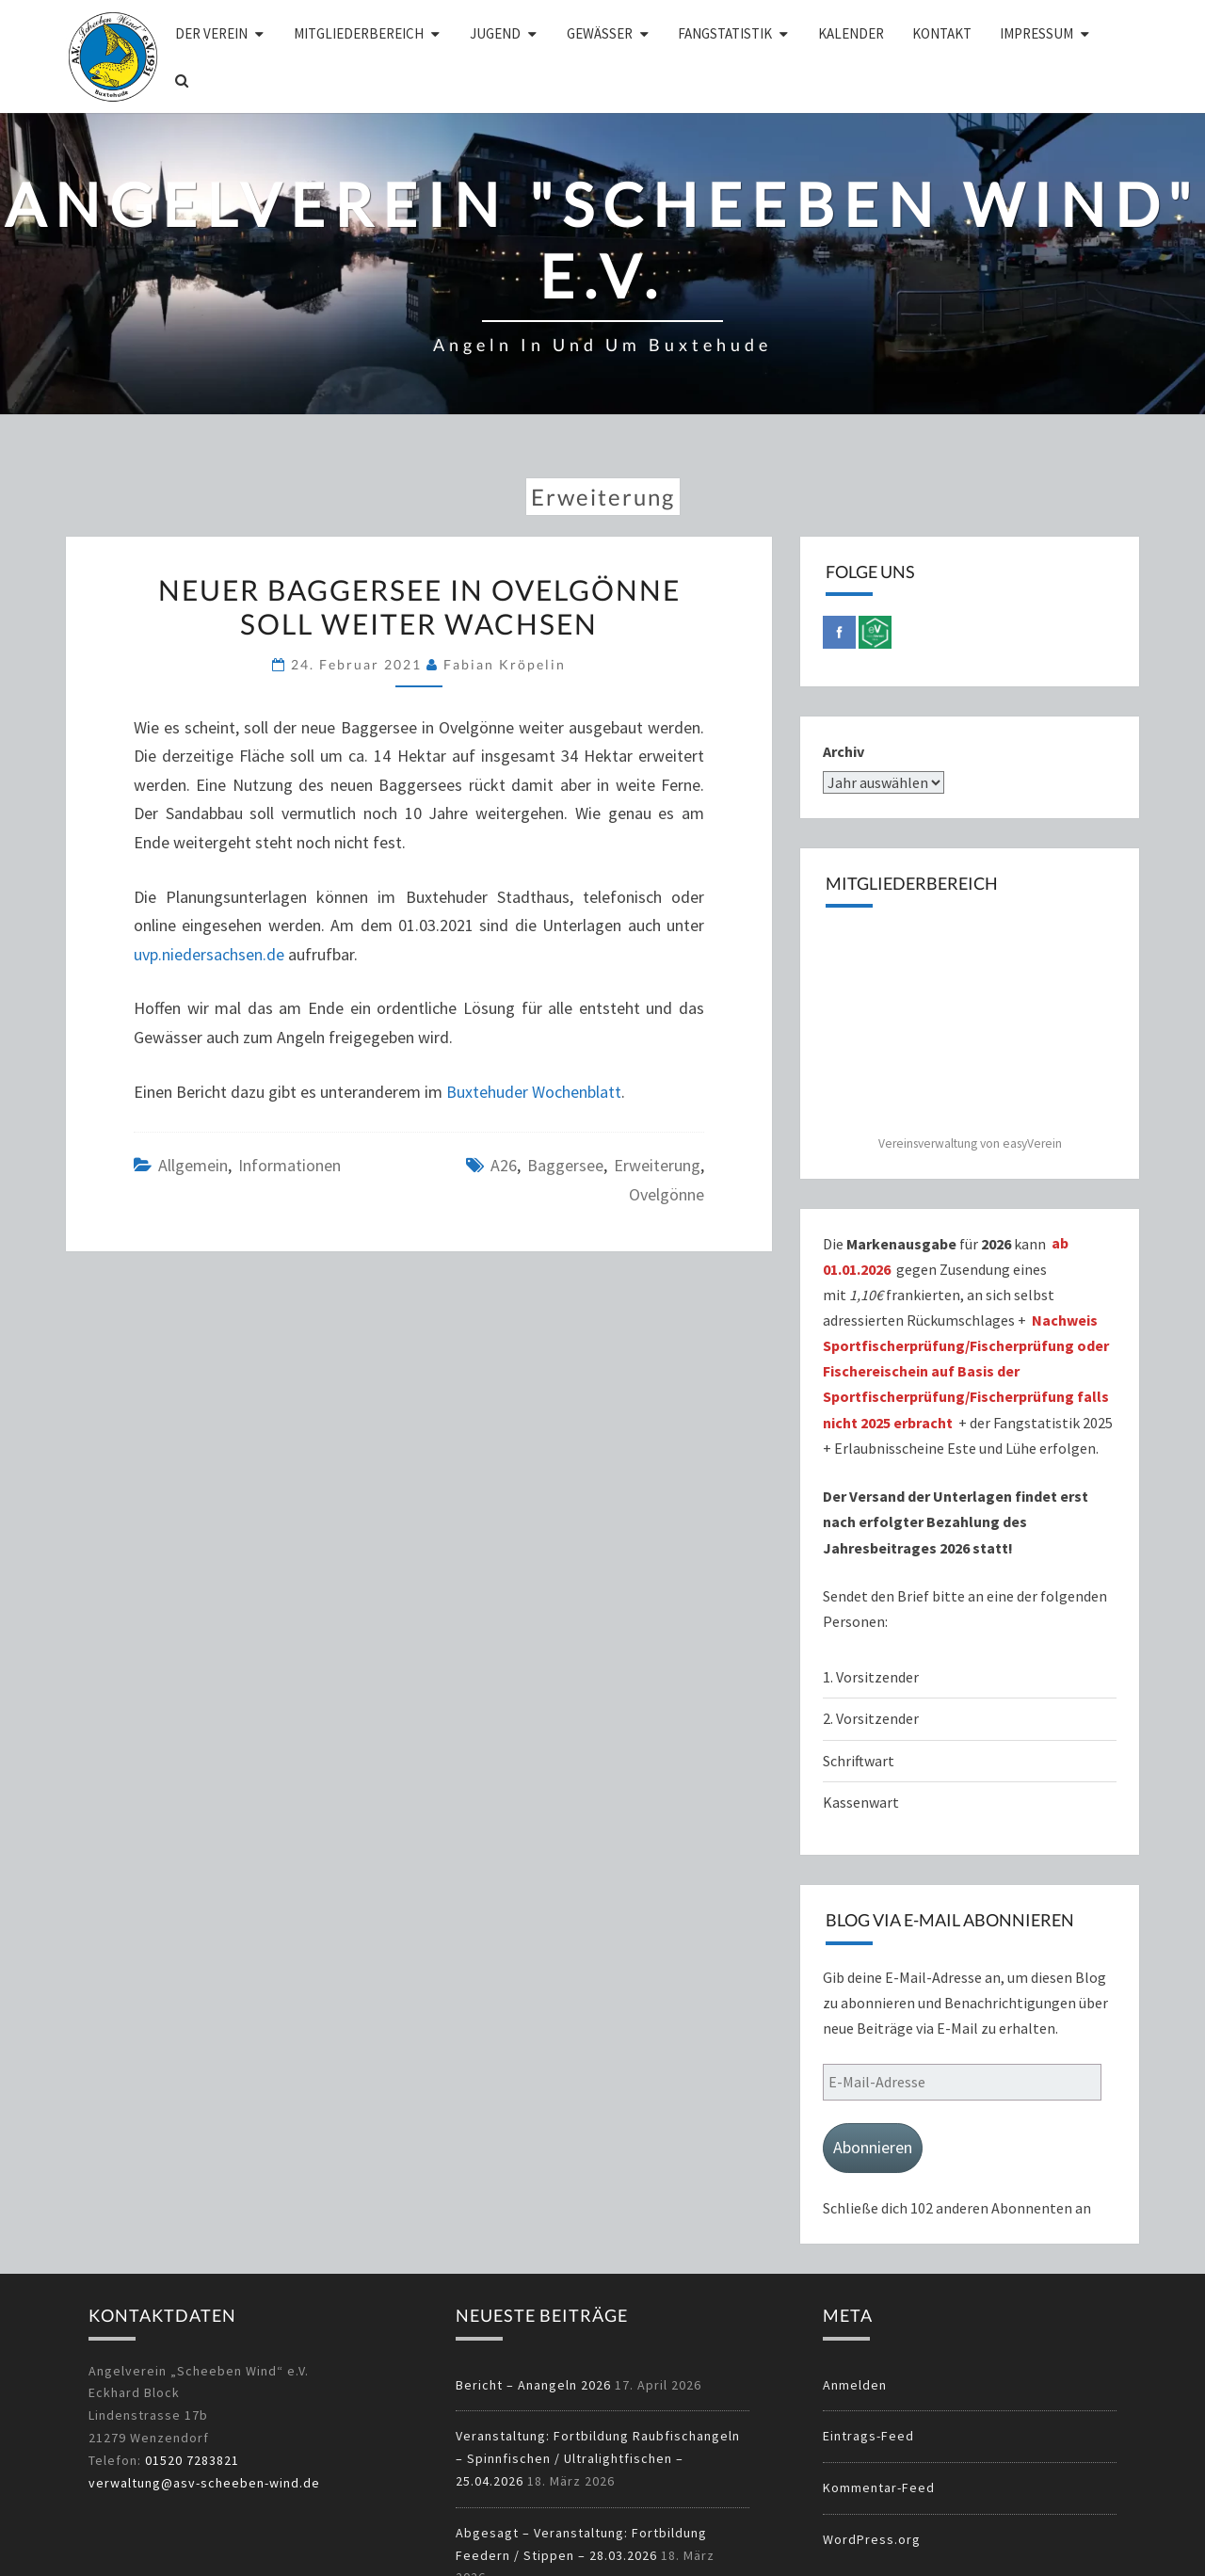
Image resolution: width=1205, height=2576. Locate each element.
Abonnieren (872, 2147)
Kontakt (942, 33)
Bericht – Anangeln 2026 (533, 2384)
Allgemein (193, 1165)
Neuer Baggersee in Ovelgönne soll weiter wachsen (419, 606)
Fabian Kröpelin (504, 664)
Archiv (843, 751)
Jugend (495, 33)
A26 (503, 1165)
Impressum (1036, 33)
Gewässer (600, 33)
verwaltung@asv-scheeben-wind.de (204, 2482)
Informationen (289, 1165)
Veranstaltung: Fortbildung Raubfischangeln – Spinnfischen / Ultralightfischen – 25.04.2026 (598, 2458)
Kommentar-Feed (879, 2487)
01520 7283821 (192, 2460)
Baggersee (565, 1165)
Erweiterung (657, 1165)
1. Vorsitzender (871, 1676)
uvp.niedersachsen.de (209, 954)
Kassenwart (862, 1802)
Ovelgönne (666, 1194)
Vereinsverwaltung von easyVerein (970, 1143)
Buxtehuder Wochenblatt (533, 1092)
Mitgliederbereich (359, 33)
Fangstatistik (725, 33)
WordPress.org (872, 2539)
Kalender (851, 33)
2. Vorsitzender (871, 1718)
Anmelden (855, 2384)
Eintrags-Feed (868, 2435)
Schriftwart (858, 1760)
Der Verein (211, 33)
